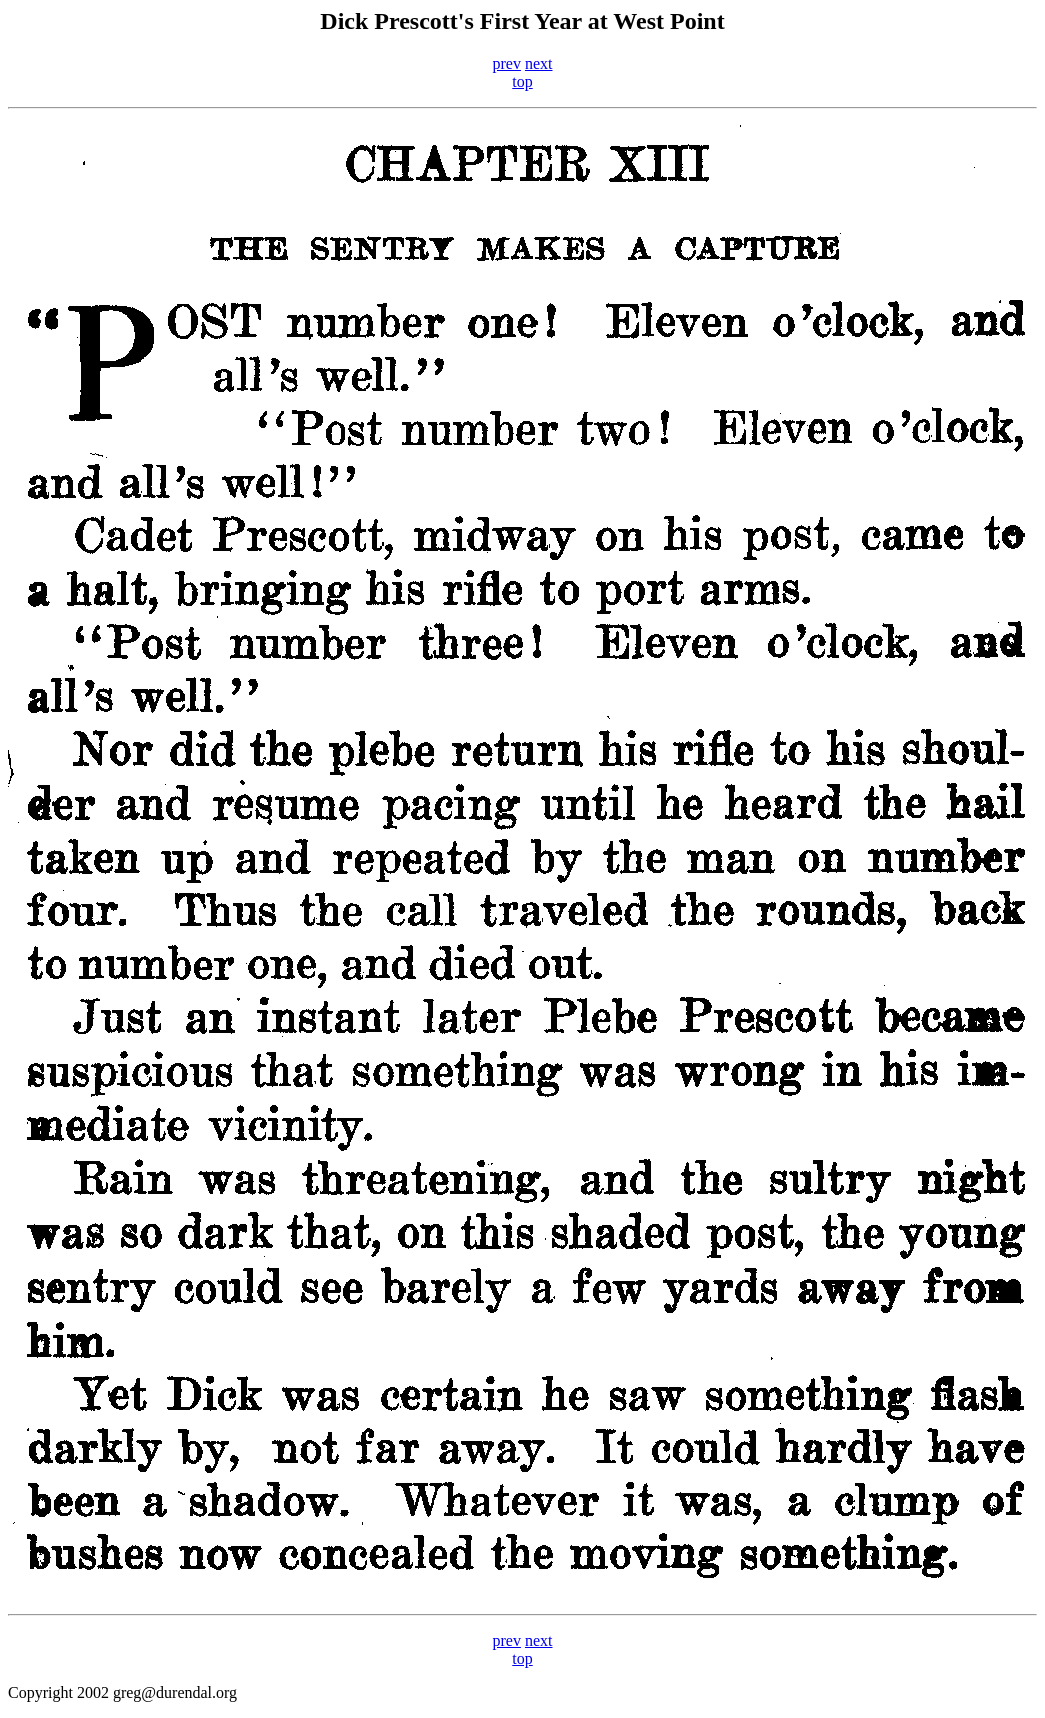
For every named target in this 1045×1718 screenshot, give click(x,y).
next (539, 63)
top (522, 81)
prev (507, 63)
